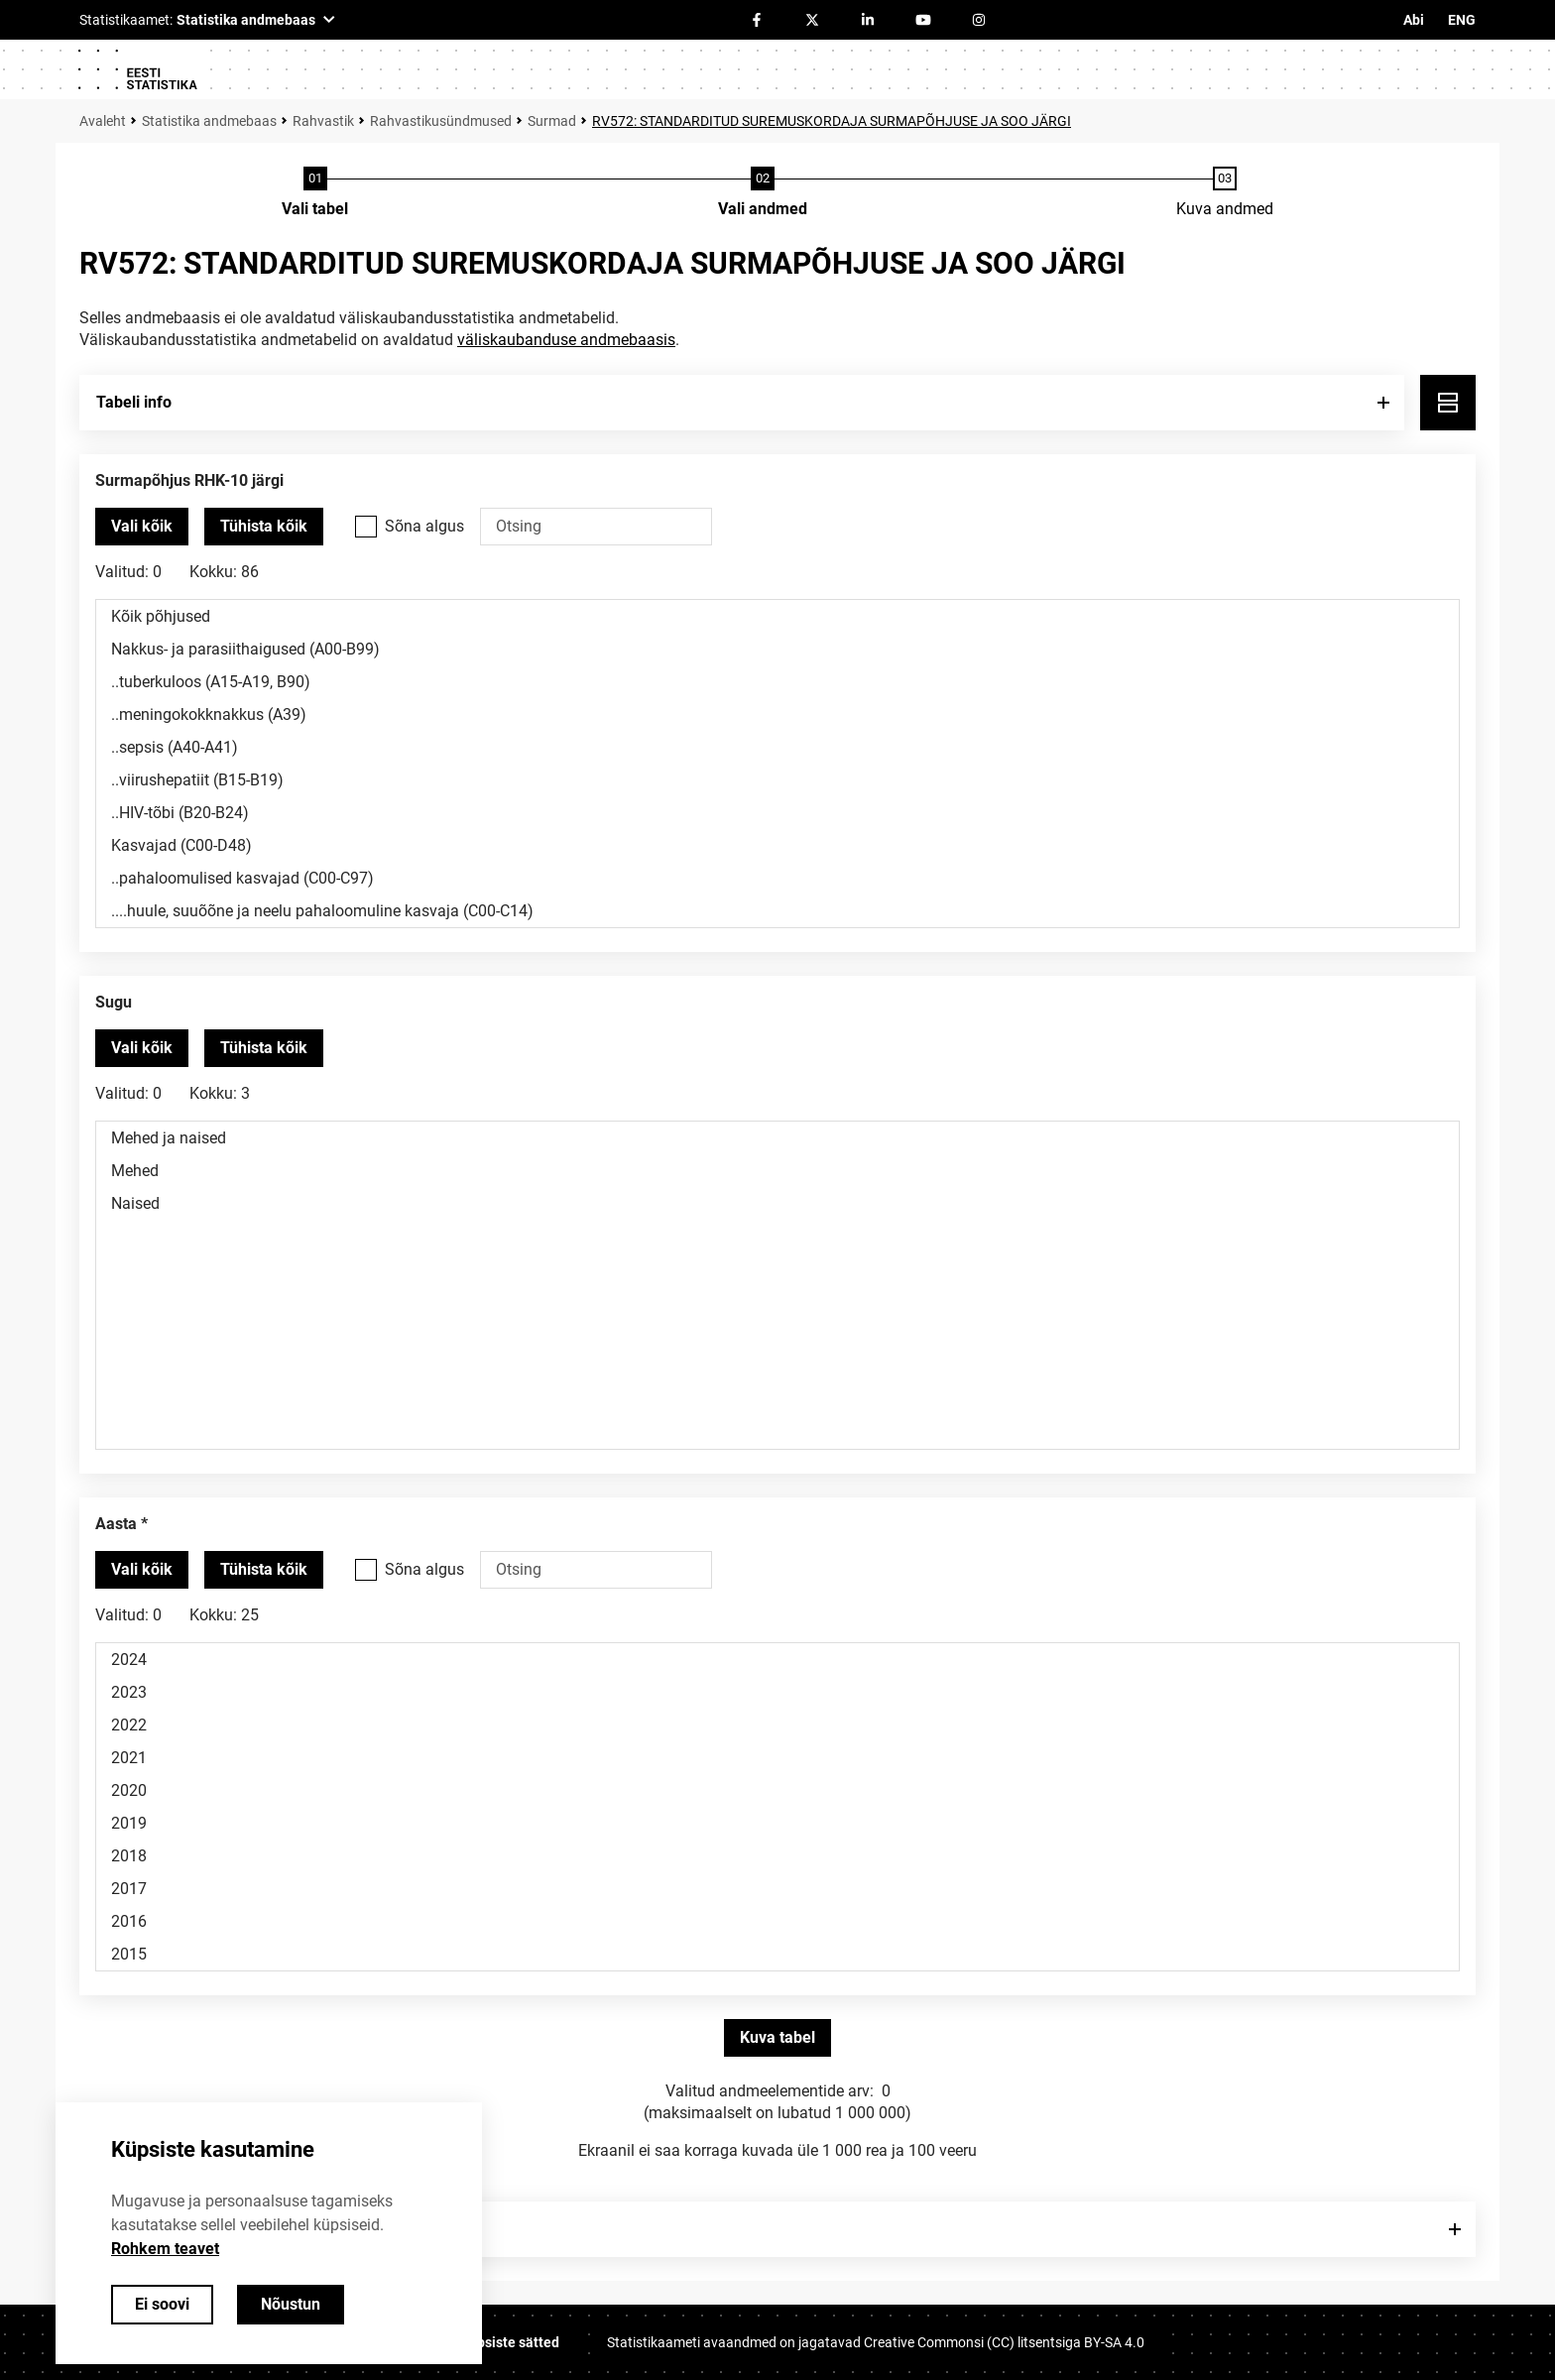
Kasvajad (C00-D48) (777, 845)
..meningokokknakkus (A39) (777, 714)
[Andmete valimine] (762, 193)
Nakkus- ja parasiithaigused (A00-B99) (777, 649)
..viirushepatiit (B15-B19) (777, 780)
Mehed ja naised (777, 1138)
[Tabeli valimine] (315, 193)
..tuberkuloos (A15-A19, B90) (777, 681)
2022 (777, 1725)
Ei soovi (162, 2304)
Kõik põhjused (777, 616)
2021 (777, 1757)
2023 (777, 1692)
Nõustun (290, 2304)
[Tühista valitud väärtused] (263, 526)
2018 (777, 1856)
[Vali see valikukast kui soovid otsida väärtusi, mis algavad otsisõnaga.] (366, 526)
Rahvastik (323, 121)
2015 (777, 1954)
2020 (777, 1790)
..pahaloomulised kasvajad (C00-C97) (777, 878)
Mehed (777, 1170)
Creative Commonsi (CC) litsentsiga (1004, 2342)
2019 (777, 1823)
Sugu (113, 1002)
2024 (777, 1659)
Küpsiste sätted (509, 2342)
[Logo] (136, 69)
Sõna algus (424, 526)
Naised (777, 1203)
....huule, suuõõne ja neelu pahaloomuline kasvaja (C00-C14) (777, 910)
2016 (777, 1921)
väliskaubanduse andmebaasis (566, 339)
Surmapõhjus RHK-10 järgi (189, 480)
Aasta (116, 1523)
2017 (777, 1888)
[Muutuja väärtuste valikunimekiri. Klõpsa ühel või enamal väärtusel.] (777, 763)
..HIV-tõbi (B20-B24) (777, 812)
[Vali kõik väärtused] (141, 526)
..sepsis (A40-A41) (777, 747)
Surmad (552, 121)
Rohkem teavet (165, 2248)
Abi (1413, 20)
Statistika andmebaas (209, 121)
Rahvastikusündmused (441, 121)
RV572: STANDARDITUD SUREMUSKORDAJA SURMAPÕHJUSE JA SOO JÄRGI (831, 121)
